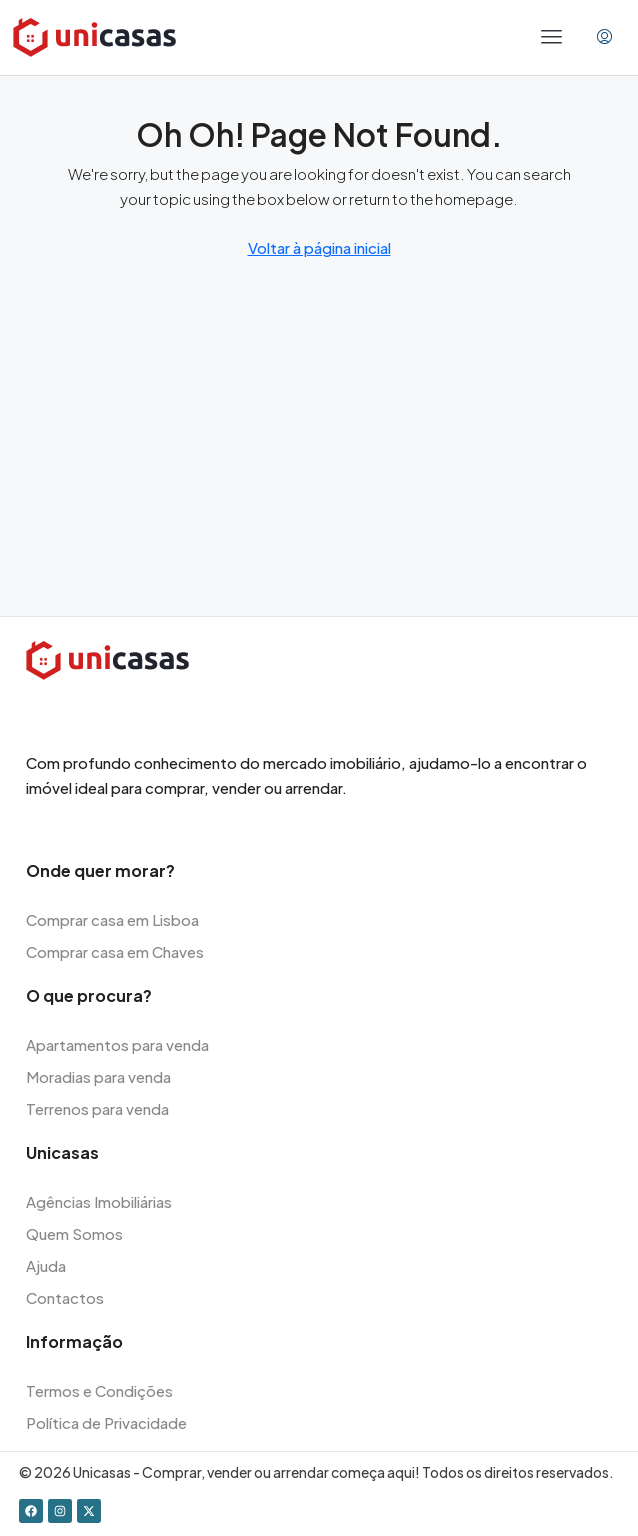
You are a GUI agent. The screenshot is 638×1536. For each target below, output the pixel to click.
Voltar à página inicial (319, 247)
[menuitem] (604, 37)
